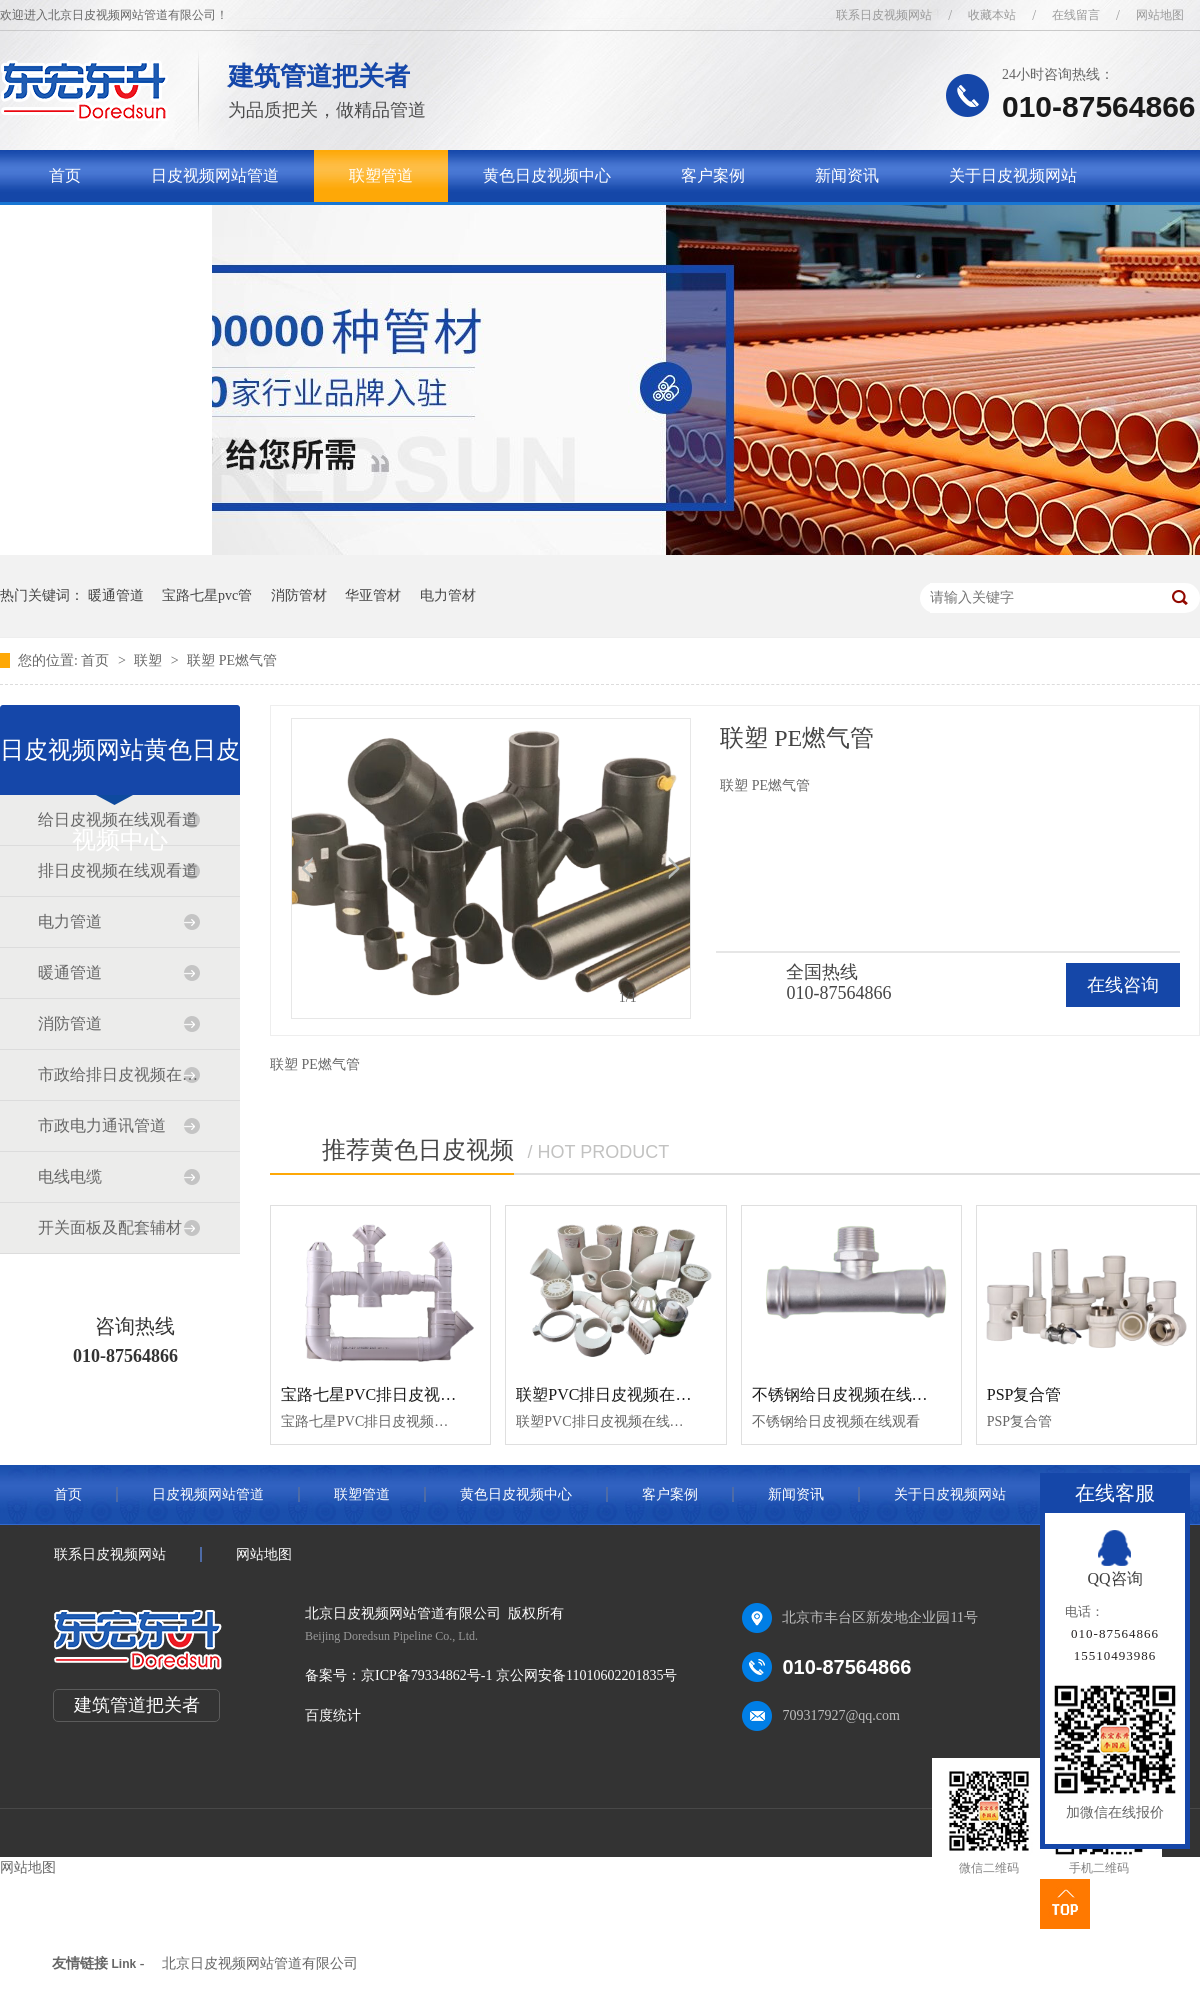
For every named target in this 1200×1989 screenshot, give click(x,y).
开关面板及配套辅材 (110, 1227)
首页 (65, 175)
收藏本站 (992, 15)
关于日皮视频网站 (1013, 175)
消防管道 (70, 1023)
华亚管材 (373, 595)
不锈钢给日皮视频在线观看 (848, 1394)
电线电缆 (70, 1176)
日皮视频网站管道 (215, 175)
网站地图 (1160, 15)
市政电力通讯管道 (102, 1125)
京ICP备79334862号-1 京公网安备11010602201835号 (519, 1675)
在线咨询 (1123, 985)
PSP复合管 (1024, 1394)
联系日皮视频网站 (884, 15)
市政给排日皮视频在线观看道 (119, 1074)
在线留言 (1076, 15)
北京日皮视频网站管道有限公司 (260, 1963)
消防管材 (299, 595)
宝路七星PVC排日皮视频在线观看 (400, 1394)
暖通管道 (116, 595)
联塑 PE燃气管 (232, 660)
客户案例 (713, 175)
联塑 (150, 660)
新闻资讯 (847, 175)
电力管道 (70, 921)
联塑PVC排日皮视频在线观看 (619, 1394)
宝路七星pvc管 (207, 595)
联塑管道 (381, 175)
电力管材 (448, 595)
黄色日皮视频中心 (547, 175)
